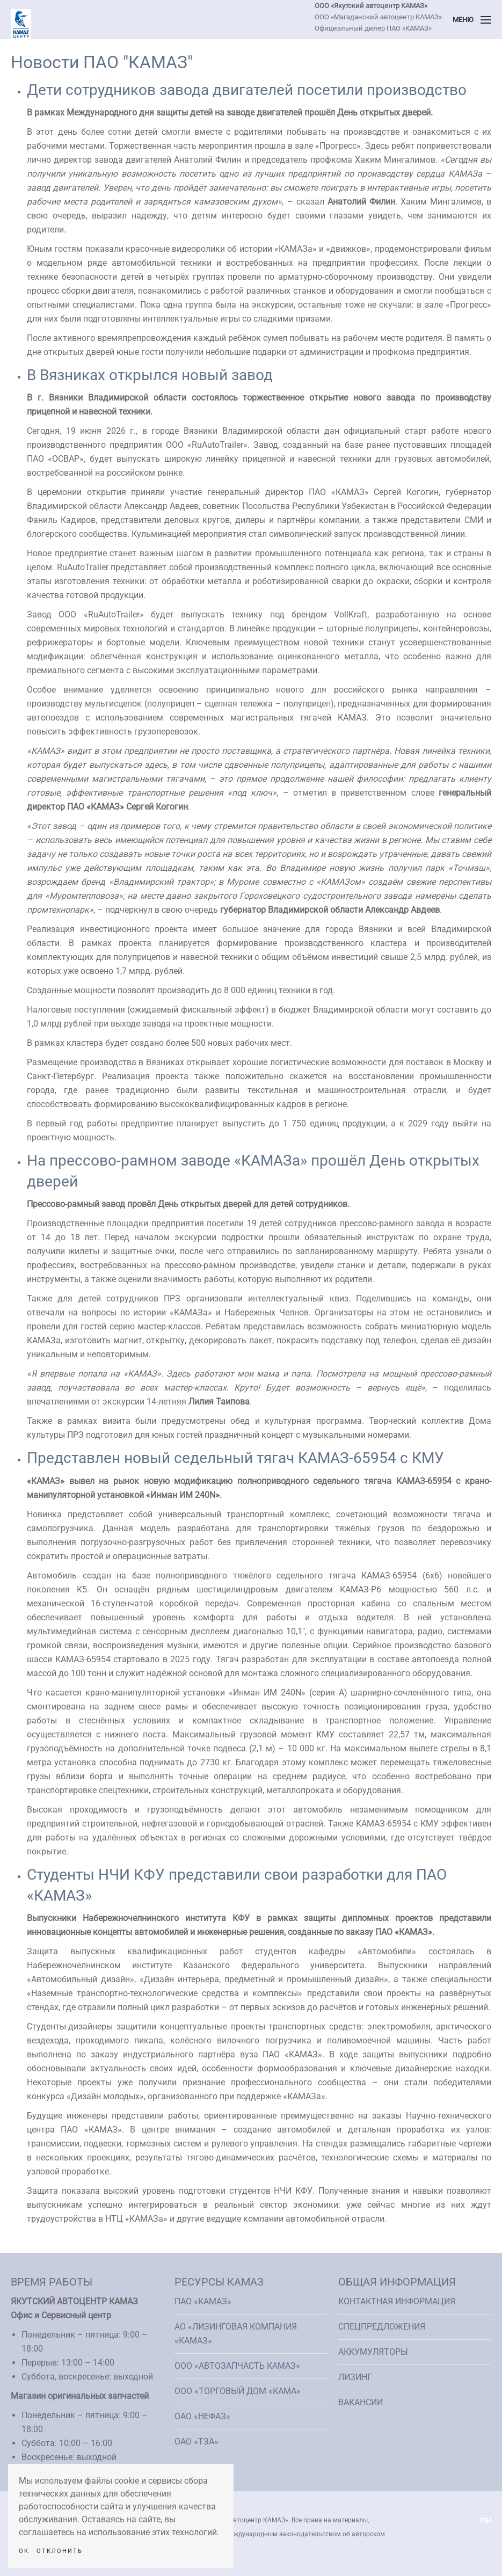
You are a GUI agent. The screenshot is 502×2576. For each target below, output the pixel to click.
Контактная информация (396, 2301)
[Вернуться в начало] (21, 24)
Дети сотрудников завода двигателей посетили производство (247, 90)
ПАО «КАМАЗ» (202, 2301)
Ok (24, 2551)
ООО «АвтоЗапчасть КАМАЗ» (237, 2366)
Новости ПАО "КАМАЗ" (102, 62)
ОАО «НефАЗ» (202, 2416)
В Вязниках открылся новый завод (150, 375)
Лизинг (355, 2377)
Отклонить (60, 2551)
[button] (472, 20)
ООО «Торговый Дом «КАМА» (237, 2391)
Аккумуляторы (373, 2352)
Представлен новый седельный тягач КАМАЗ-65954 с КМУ (235, 1458)
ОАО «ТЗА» (196, 2441)
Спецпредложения (381, 2327)
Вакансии (360, 2402)
